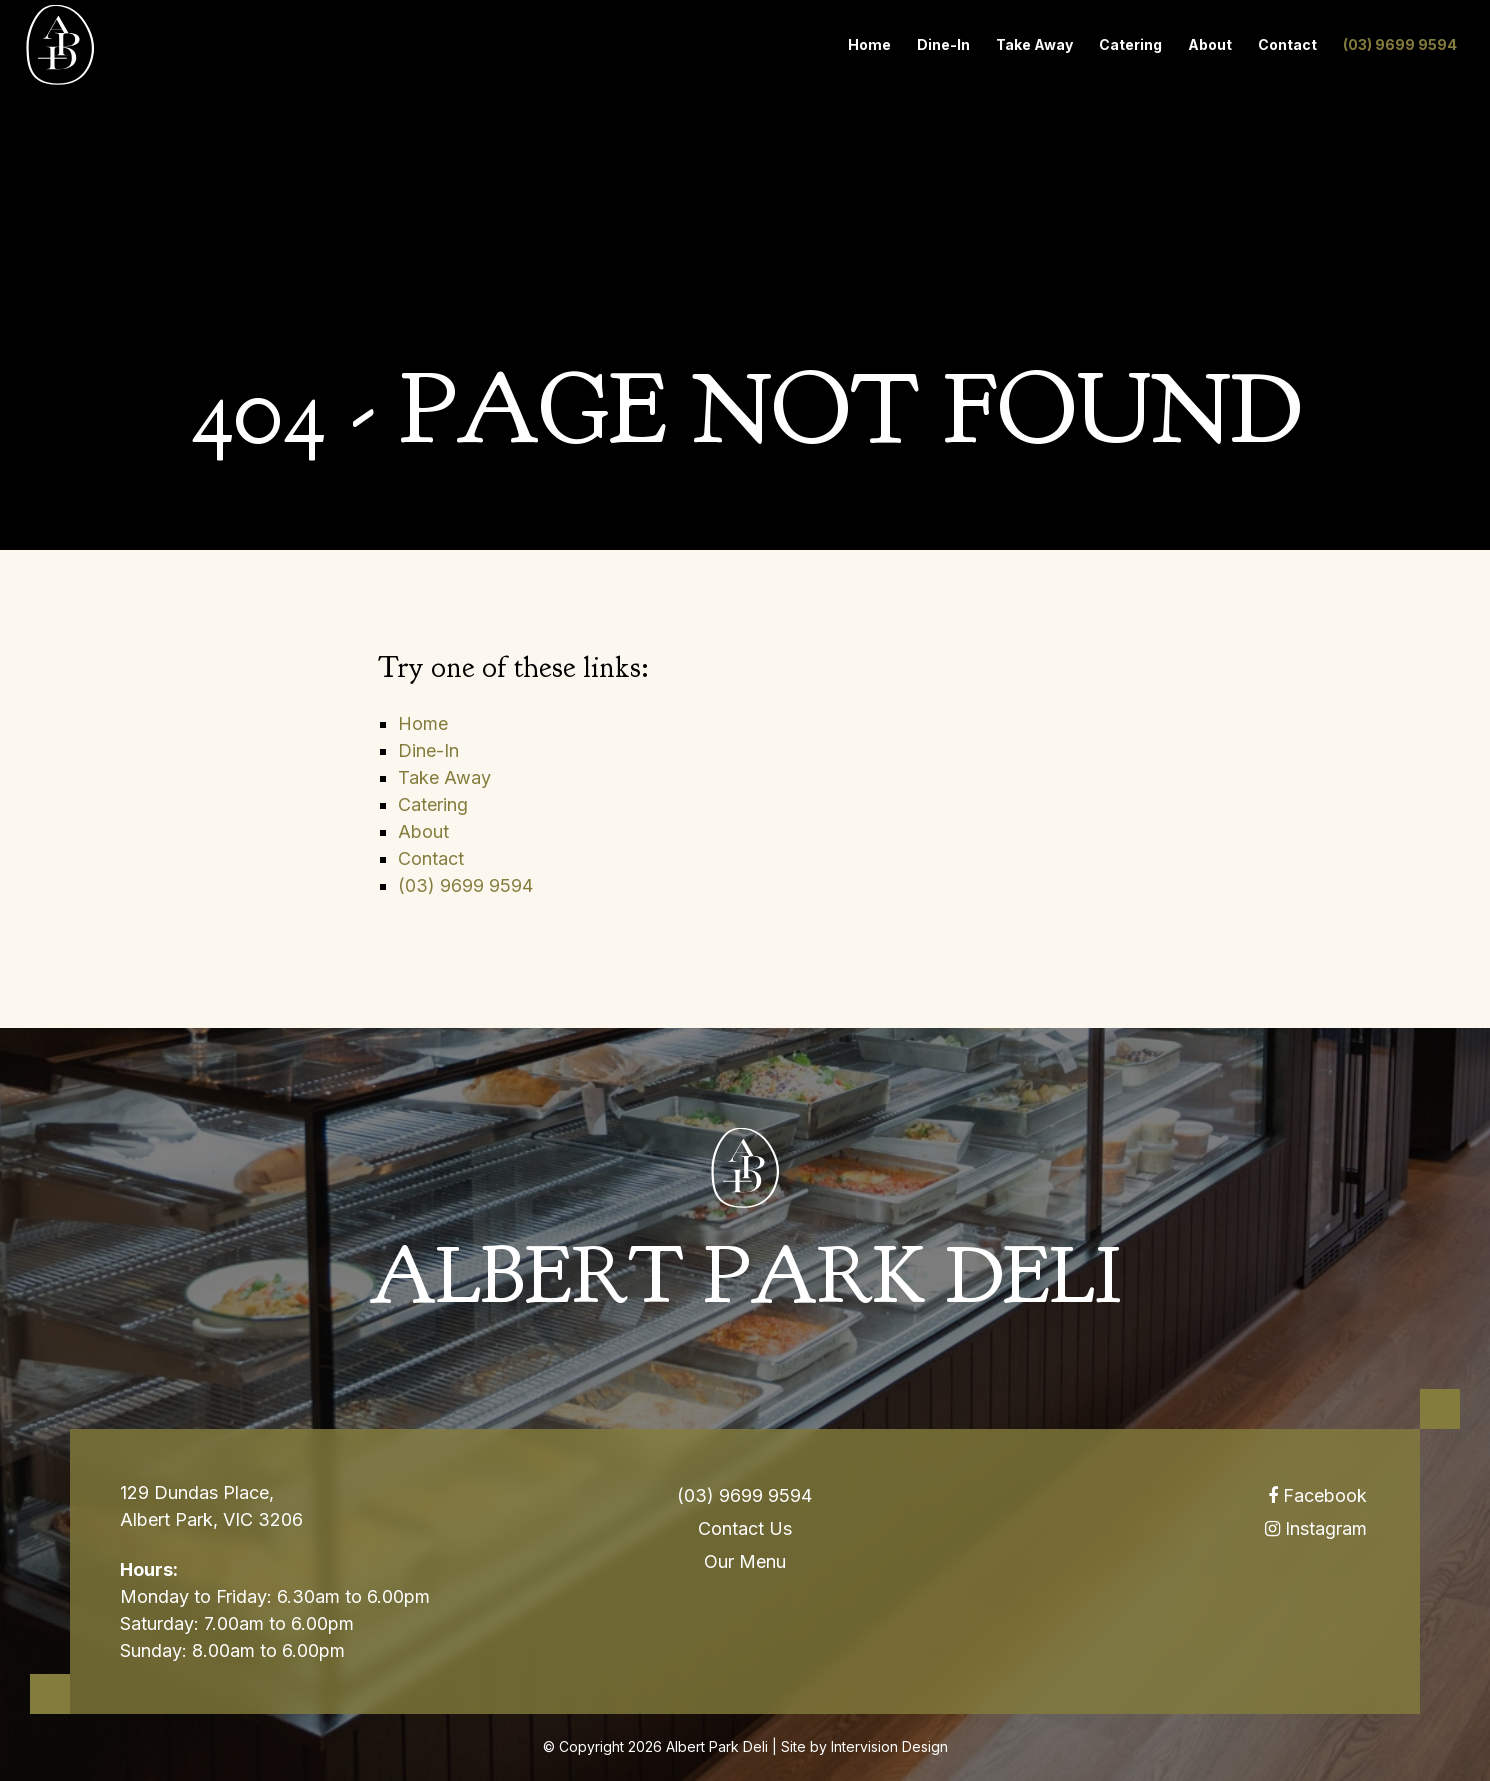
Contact (1287, 44)
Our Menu (745, 1561)
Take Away (1034, 44)
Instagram (1316, 1528)
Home (869, 44)
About (1210, 44)
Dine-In (943, 44)
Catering (1130, 44)
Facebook (1317, 1495)
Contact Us (745, 1528)
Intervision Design (889, 1746)
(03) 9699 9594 (1400, 44)
